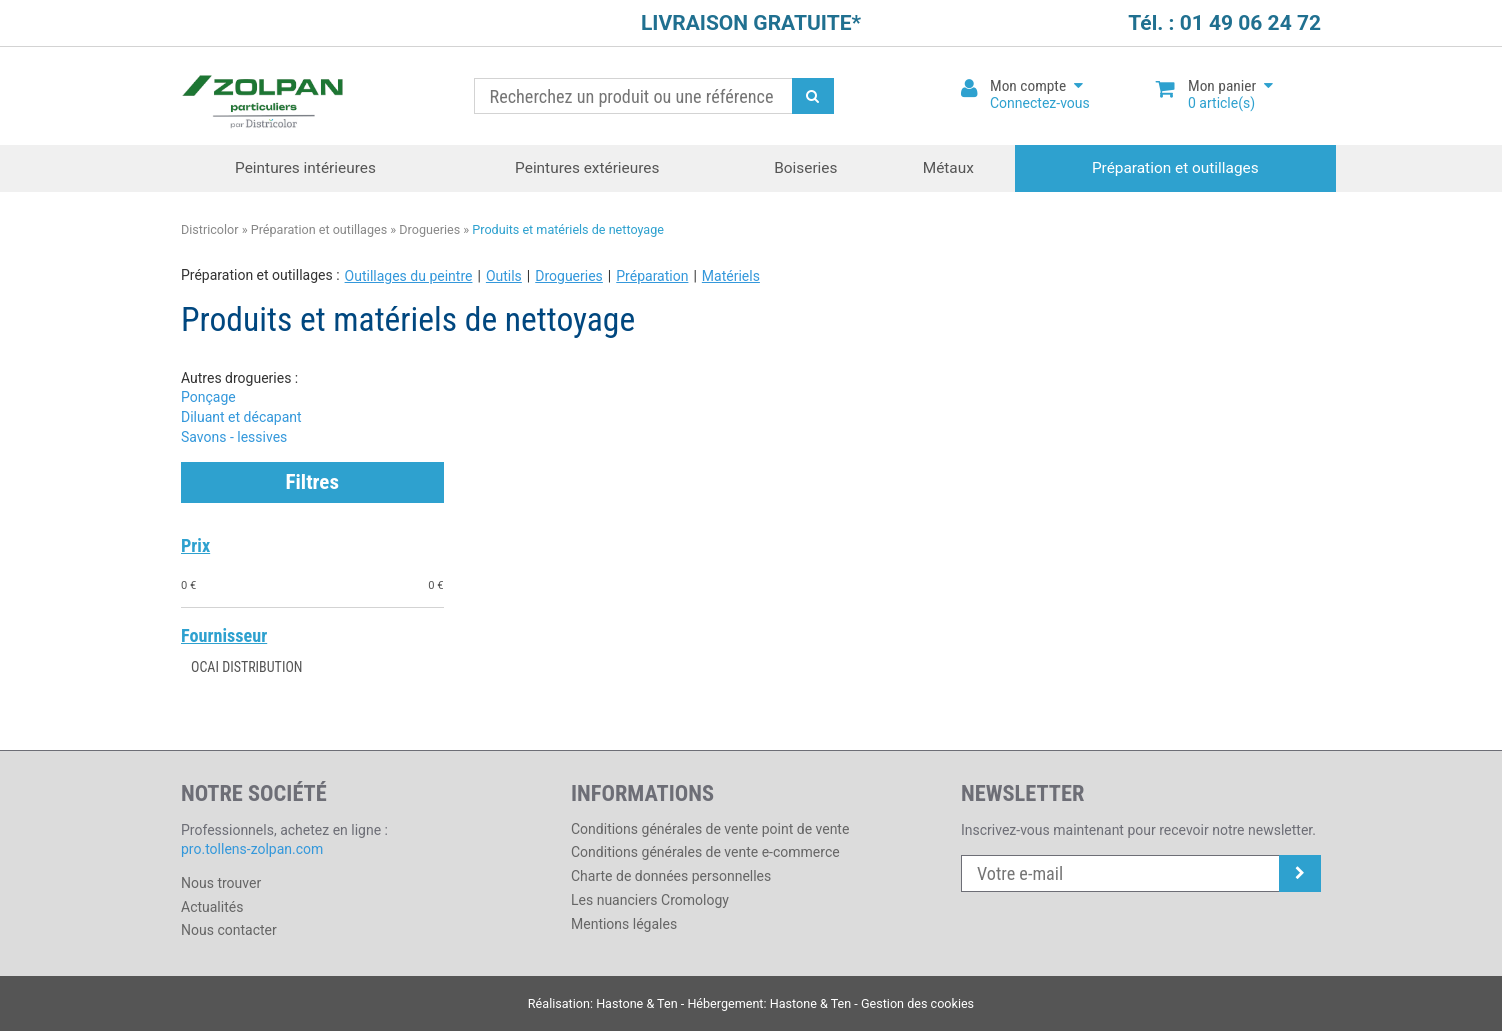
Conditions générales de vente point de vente (710, 829)
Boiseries (805, 168)
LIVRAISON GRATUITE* (751, 23)
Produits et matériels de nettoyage (568, 229)
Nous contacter (229, 930)
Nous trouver (221, 883)
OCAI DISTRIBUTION (247, 667)
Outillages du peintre (409, 276)
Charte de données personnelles (671, 876)
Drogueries (429, 229)
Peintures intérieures (305, 168)
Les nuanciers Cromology (650, 900)
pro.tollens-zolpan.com (252, 849)
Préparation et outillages (1175, 168)
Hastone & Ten (637, 1003)
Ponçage (208, 397)
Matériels (731, 276)
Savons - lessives (234, 437)
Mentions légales (624, 924)
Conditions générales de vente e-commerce (705, 852)
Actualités (212, 907)
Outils (504, 276)
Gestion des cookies (917, 1003)
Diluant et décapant (241, 417)
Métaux (948, 168)
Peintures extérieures (587, 168)
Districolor (263, 96)
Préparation (652, 276)
